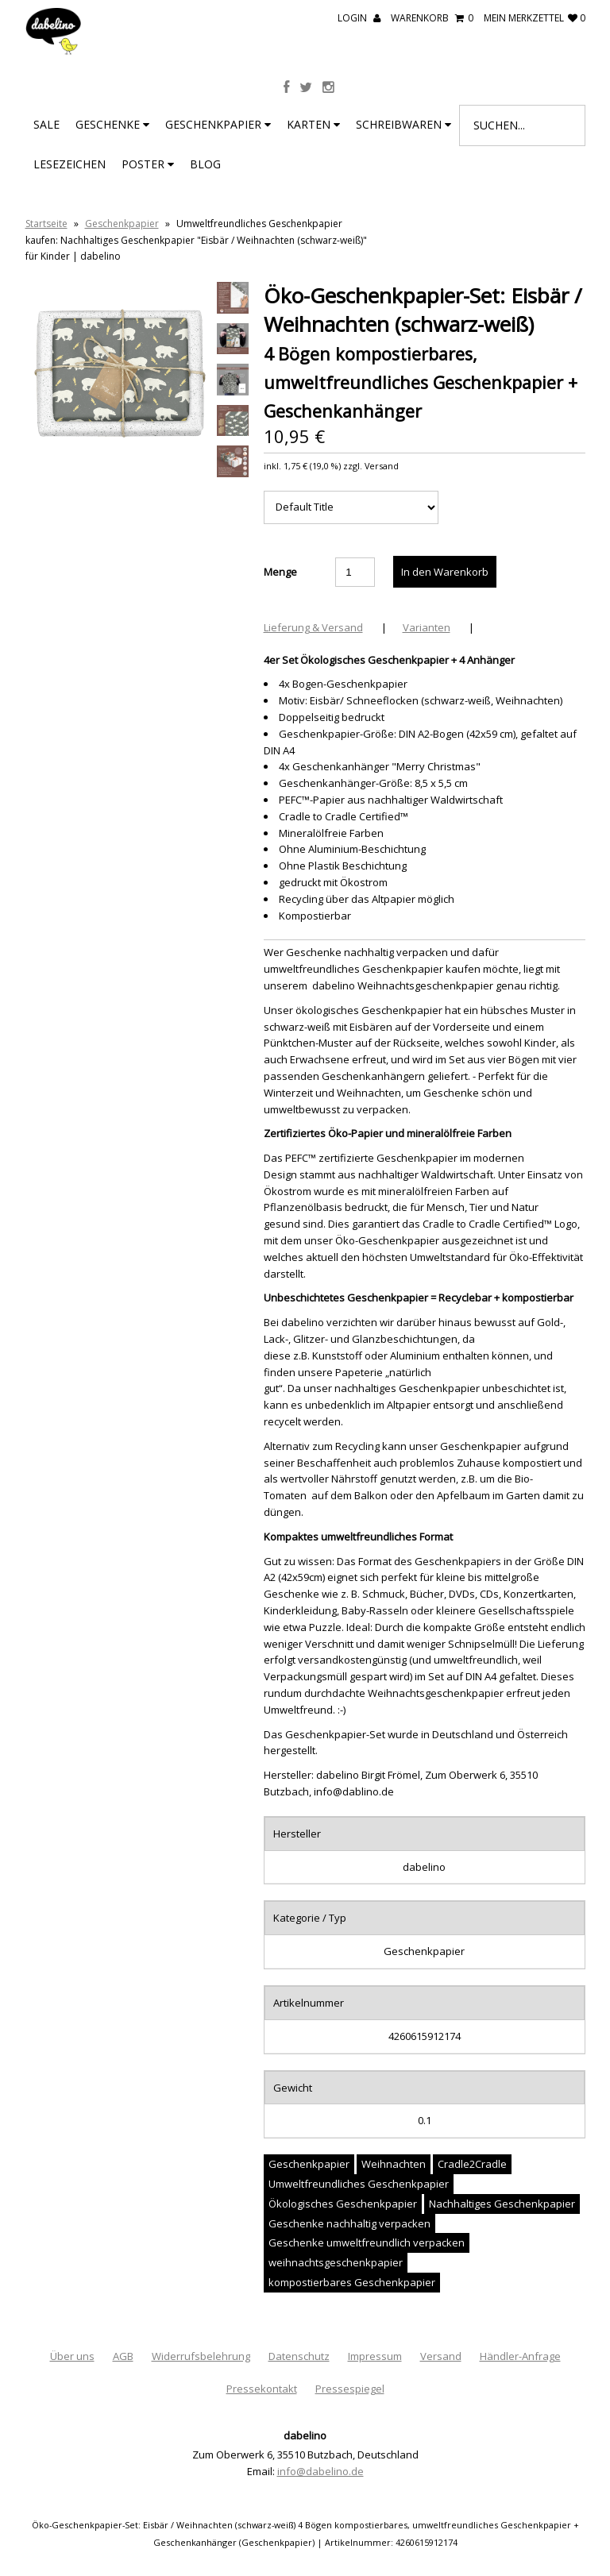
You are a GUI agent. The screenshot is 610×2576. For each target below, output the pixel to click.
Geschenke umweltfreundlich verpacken (366, 2242)
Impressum (375, 2356)
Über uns (72, 2356)
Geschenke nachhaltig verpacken (349, 2223)
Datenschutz (299, 2356)
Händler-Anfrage (520, 2356)
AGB (123, 2356)
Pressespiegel (349, 2388)
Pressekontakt (261, 2388)
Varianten (426, 627)
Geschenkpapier (218, 124)
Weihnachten (393, 2164)
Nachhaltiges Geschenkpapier (502, 2203)
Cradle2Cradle (472, 2164)
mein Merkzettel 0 (534, 18)
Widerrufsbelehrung (201, 2356)
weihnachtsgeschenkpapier (335, 2262)
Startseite (46, 223)
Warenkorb (432, 18)
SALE (46, 124)
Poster (148, 164)
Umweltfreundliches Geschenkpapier (358, 2184)
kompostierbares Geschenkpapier (351, 2282)
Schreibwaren (403, 124)
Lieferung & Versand (313, 627)
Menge (280, 572)
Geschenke (112, 124)
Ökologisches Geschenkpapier (342, 2203)
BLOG (205, 164)
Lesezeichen (69, 164)
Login (359, 18)
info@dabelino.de (320, 2471)
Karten (313, 124)
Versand (440, 2356)
